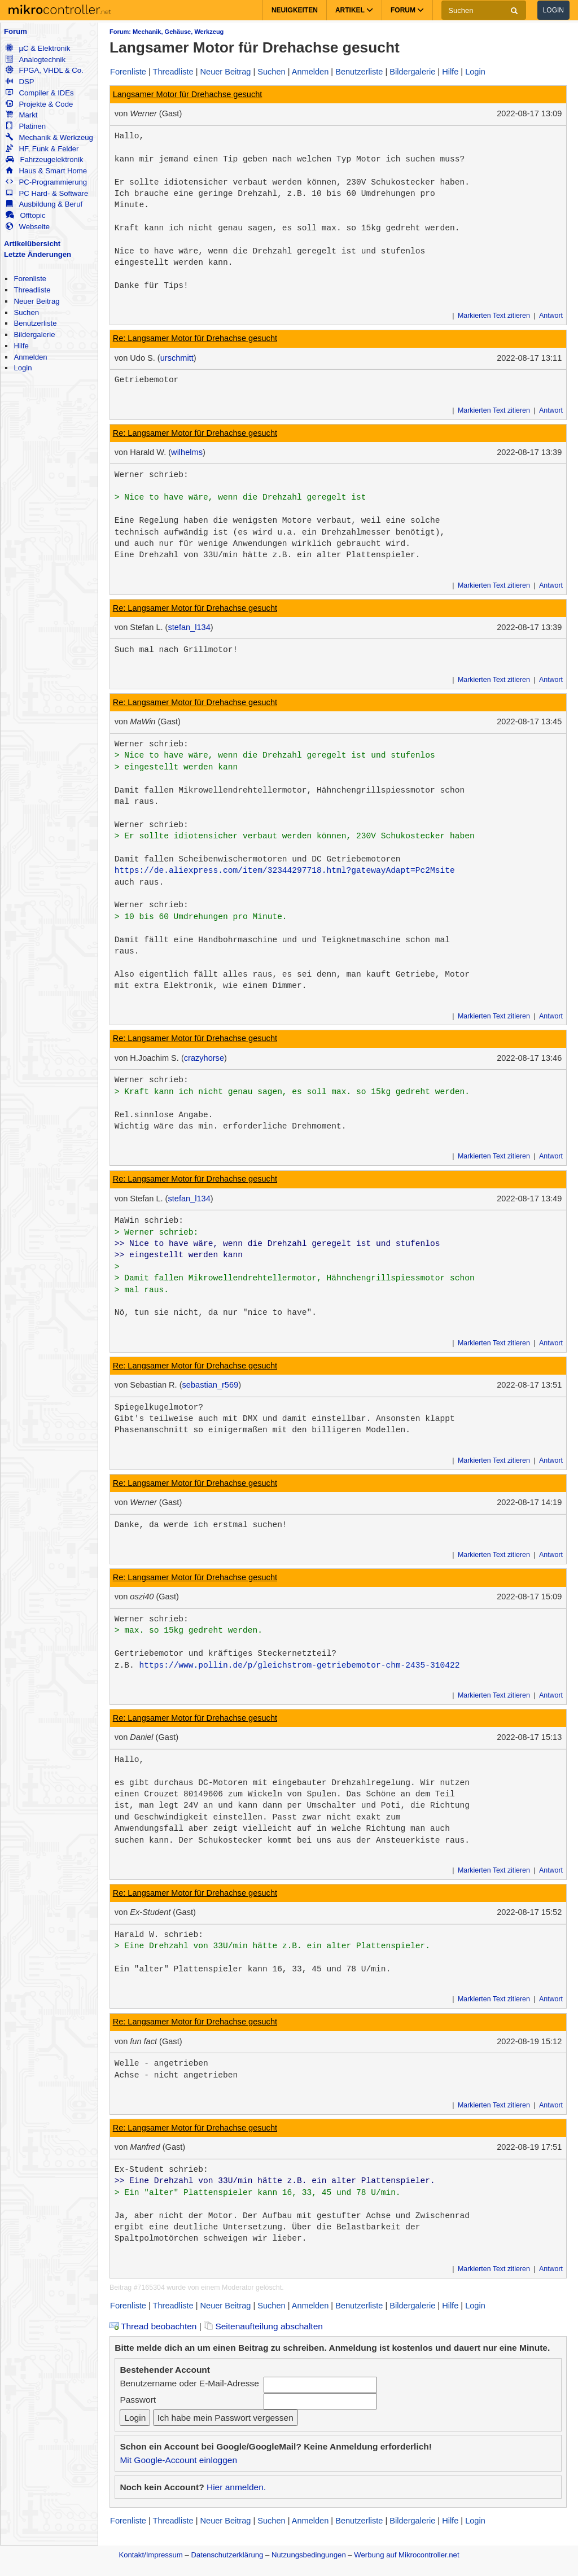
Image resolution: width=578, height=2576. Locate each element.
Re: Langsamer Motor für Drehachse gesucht (195, 338)
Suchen (26, 312)
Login (553, 10)
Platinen (26, 126)
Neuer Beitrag (36, 301)
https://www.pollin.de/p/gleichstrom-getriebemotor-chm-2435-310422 (299, 1665)
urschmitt (177, 357)
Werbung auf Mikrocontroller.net (406, 2555)
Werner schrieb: (152, 474)
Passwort (138, 2399)
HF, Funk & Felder (42, 149)
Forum (15, 31)
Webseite (28, 226)
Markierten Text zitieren (494, 316)
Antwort (551, 316)
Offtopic (25, 215)
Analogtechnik (35, 59)
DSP (20, 81)
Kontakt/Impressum (150, 2555)
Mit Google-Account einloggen (178, 2460)
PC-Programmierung (46, 182)
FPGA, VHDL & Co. (44, 70)
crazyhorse (204, 1057)
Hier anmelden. (236, 2487)
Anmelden (30, 357)
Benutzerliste (35, 323)
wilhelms (187, 452)
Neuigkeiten (295, 10)
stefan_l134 (189, 627)
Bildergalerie (34, 334)
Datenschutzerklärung (227, 2555)
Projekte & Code (39, 104)
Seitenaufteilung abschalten (263, 2326)
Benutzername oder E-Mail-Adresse (189, 2383)
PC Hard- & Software (47, 193)
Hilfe (21, 346)
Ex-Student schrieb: (161, 2169)
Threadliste (32, 290)
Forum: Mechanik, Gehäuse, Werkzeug (167, 31)
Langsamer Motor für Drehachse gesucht (187, 94)
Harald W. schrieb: (159, 1934)
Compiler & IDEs (39, 93)
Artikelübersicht (32, 243)
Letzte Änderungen (37, 254)
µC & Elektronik (38, 48)
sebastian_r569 (210, 1384)
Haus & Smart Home (46, 171)
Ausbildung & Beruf (44, 204)
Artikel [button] (354, 10)
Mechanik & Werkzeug (49, 137)
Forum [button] (407, 10)
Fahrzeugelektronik (44, 159)
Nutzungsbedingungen (309, 2555)
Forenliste (30, 278)
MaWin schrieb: (149, 1220)
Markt (21, 115)
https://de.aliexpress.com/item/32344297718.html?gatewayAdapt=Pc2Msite (285, 870)
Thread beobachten (153, 2326)
